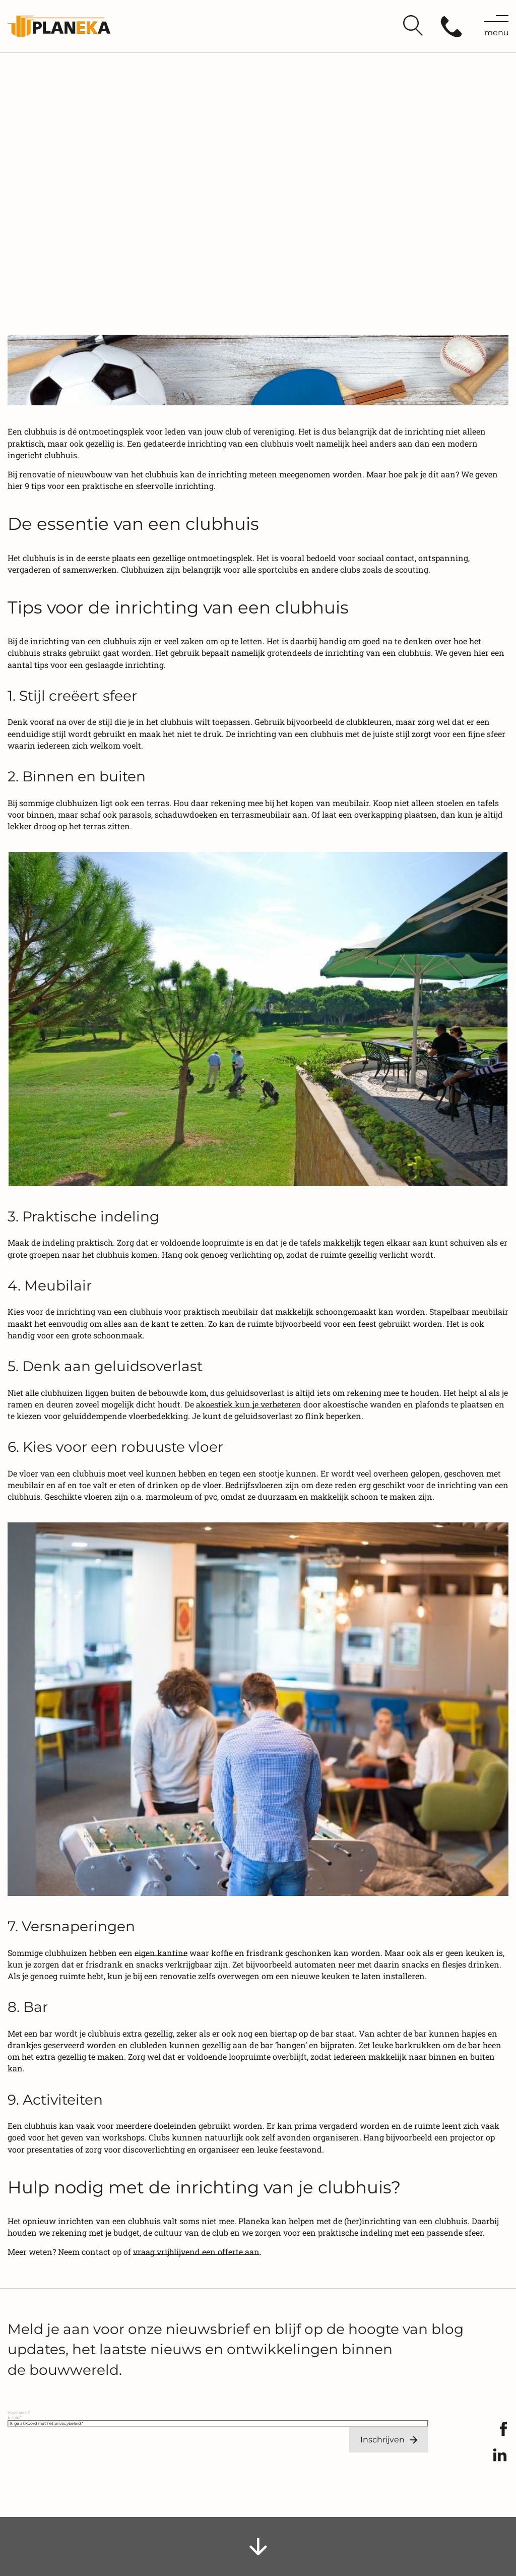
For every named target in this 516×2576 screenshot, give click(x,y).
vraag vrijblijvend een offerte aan (196, 2251)
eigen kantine (161, 1952)
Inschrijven (382, 2439)
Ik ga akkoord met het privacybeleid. (46, 2423)
